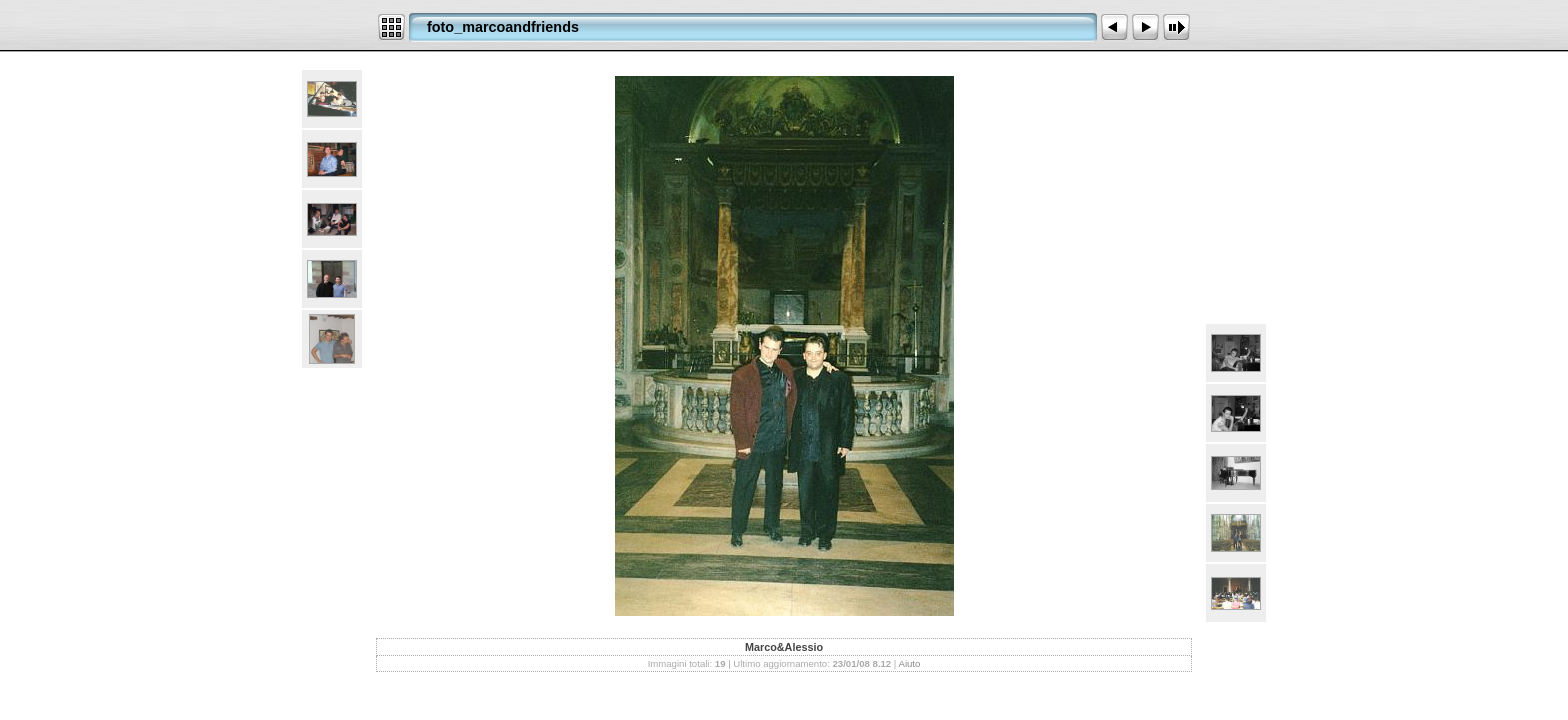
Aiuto (909, 663)
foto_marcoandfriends (503, 27)
